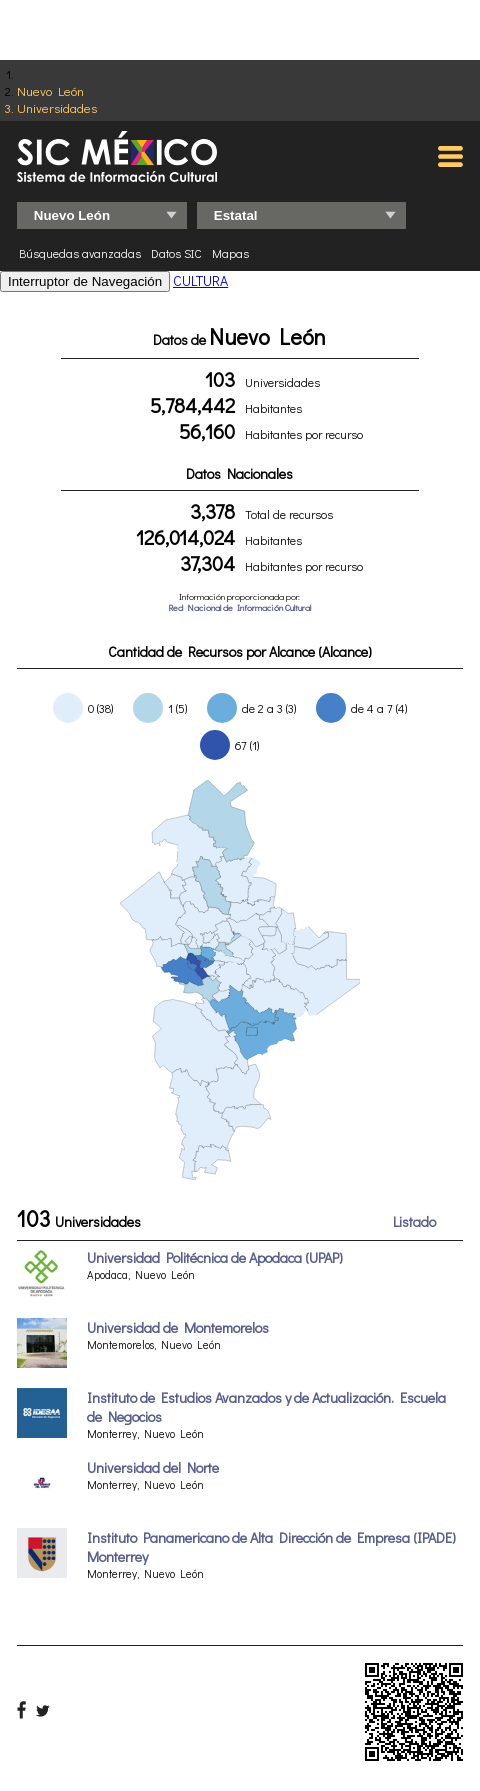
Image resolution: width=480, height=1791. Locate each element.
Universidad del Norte (153, 1467)
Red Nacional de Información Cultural (239, 607)
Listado (414, 1221)
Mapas (230, 253)
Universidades (57, 107)
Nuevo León (50, 90)
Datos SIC (176, 253)
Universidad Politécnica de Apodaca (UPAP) (215, 1257)
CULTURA (200, 280)
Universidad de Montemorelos (178, 1327)
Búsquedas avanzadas (80, 253)
